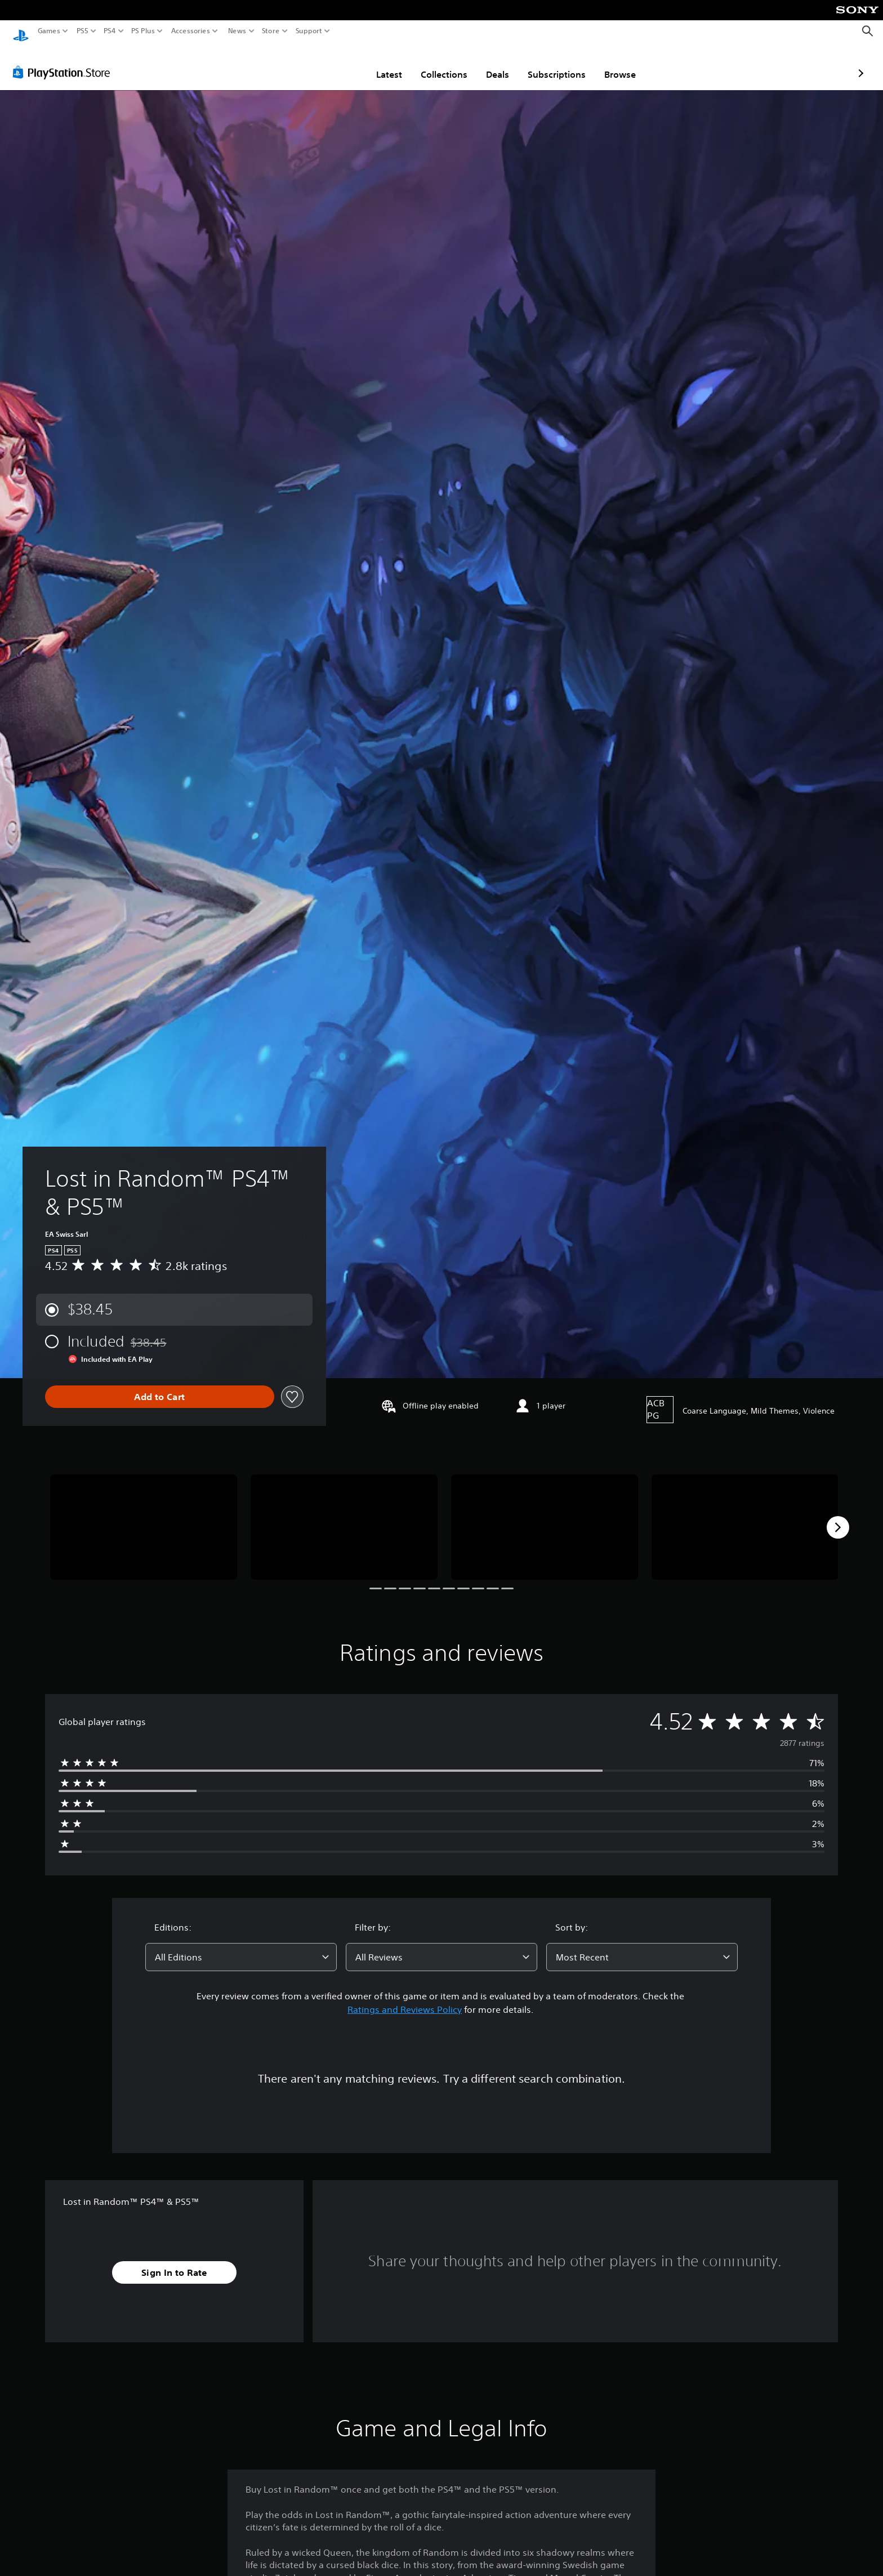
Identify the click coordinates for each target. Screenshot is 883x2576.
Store (271, 30)
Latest (323, 63)
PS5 (82, 30)
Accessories (190, 30)
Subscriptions (491, 63)
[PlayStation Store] (64, 61)
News (237, 30)
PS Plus (143, 30)
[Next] (838, 1516)
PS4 (110, 30)
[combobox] (241, 1946)
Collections (378, 63)
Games (49, 30)
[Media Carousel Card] (143, 1516)
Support (309, 30)
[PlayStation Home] (20, 31)
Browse (554, 63)
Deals (431, 63)
